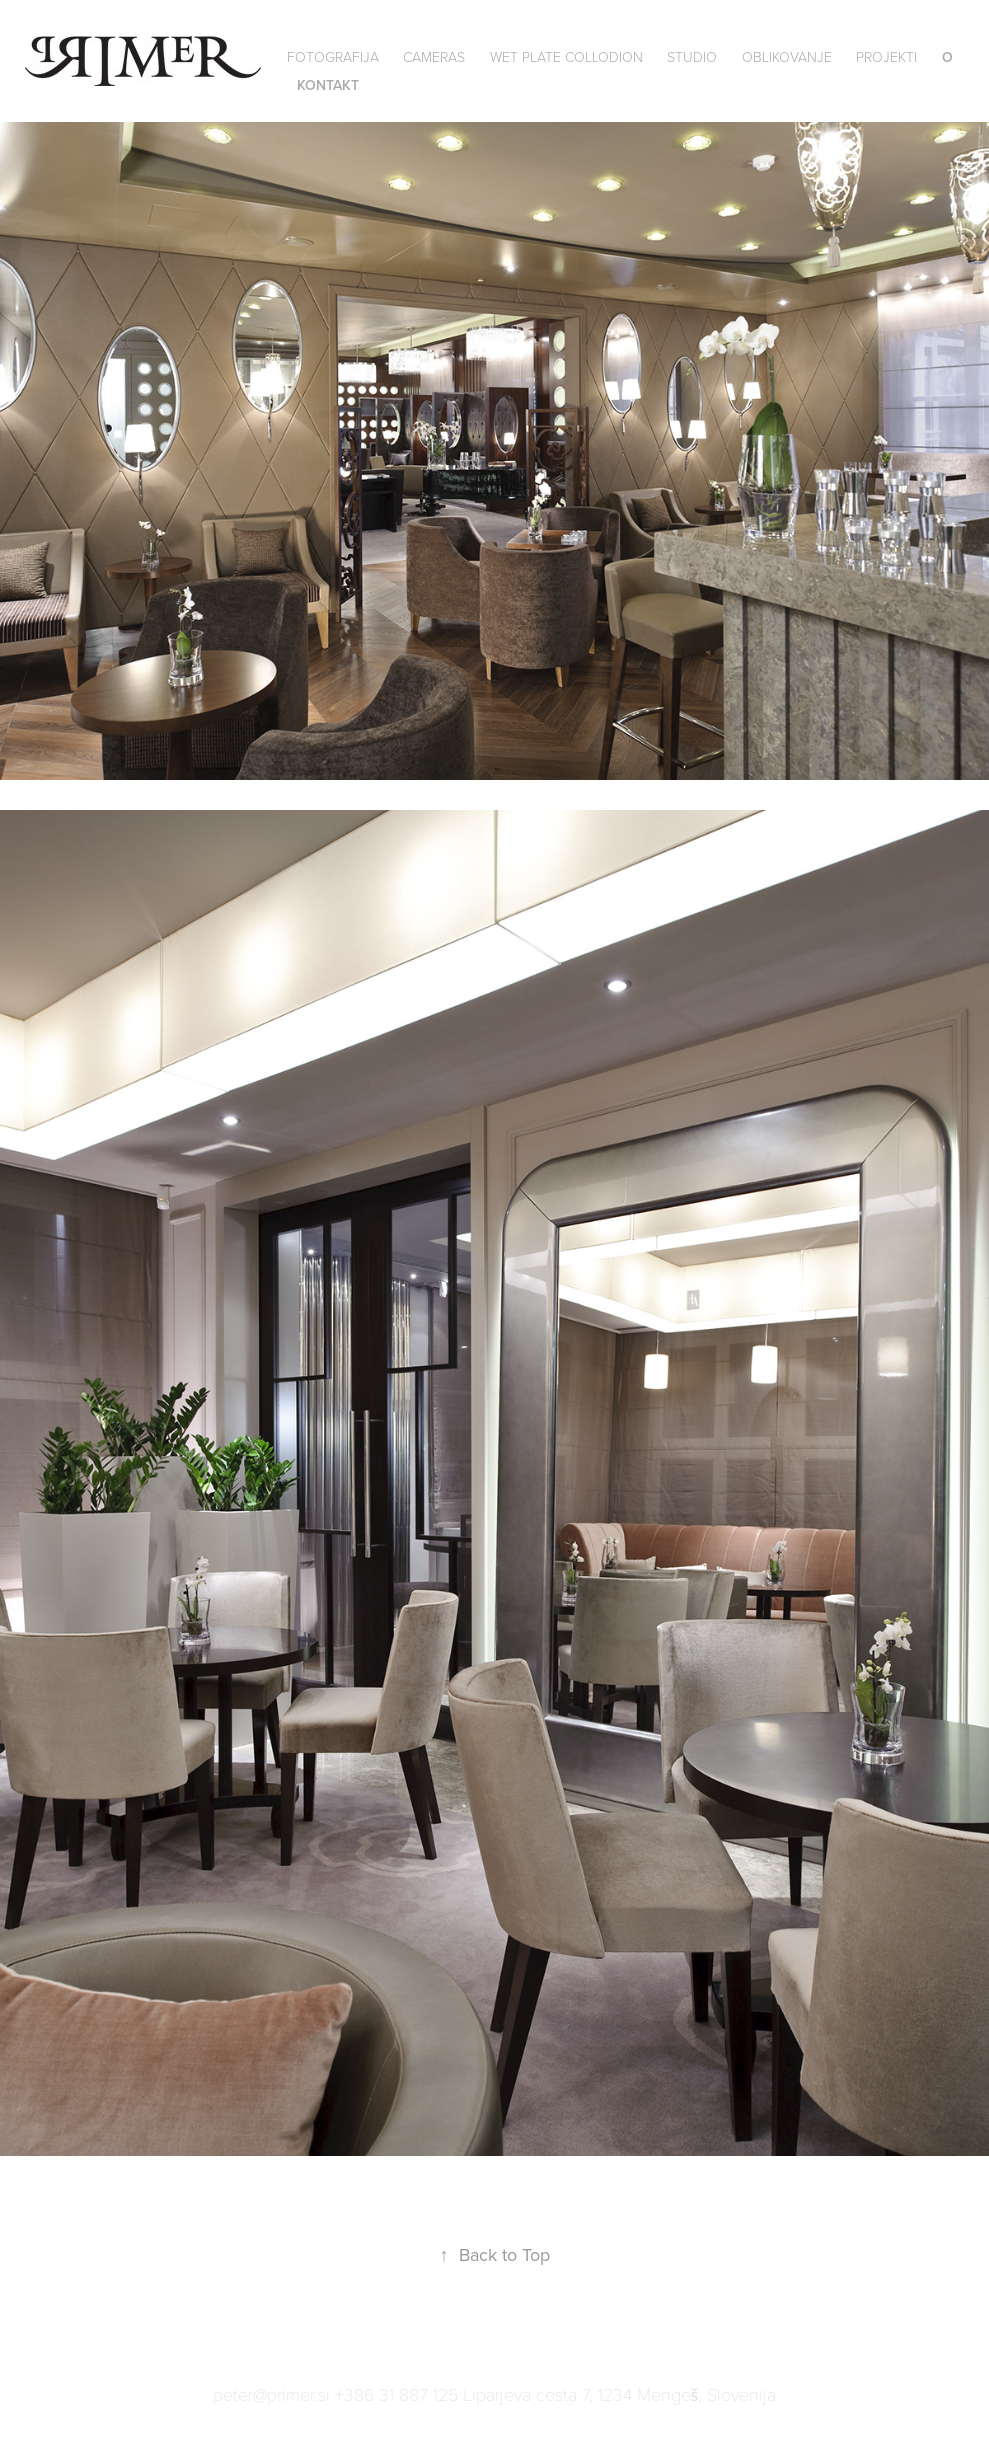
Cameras (434, 56)
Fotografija (333, 56)
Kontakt (328, 85)
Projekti (886, 56)
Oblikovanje (787, 56)
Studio (692, 56)
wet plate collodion (566, 56)
